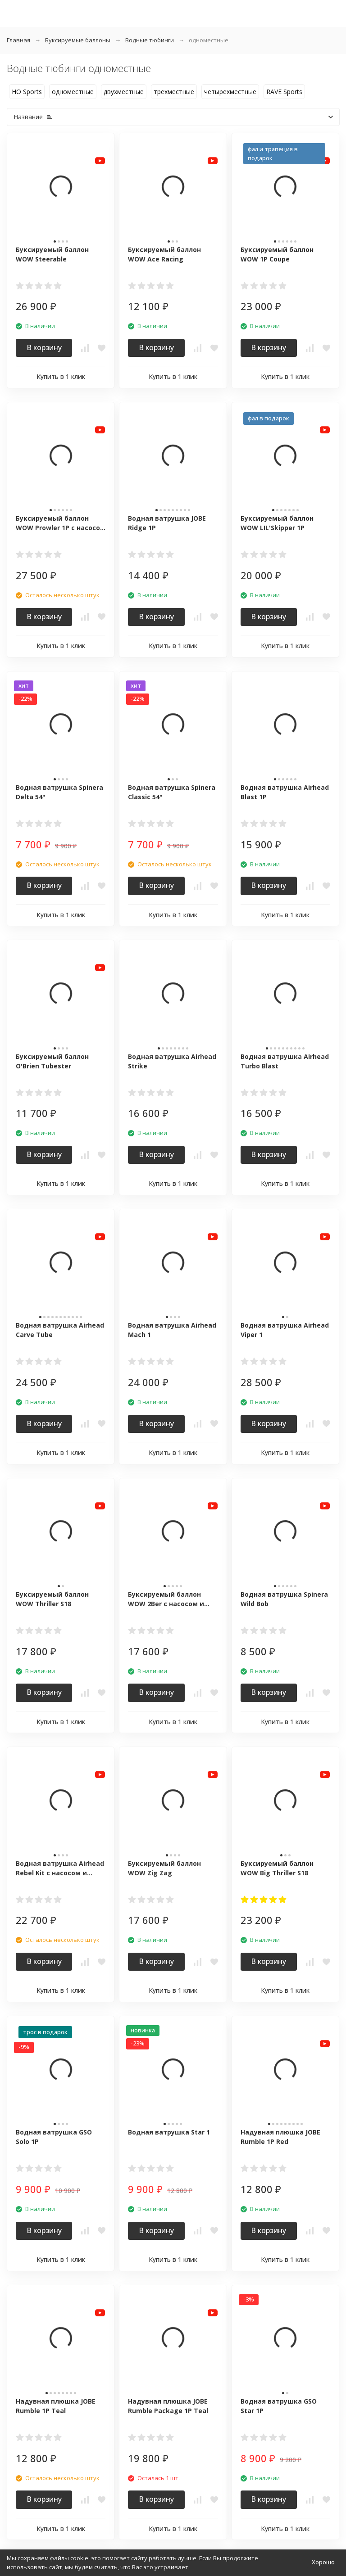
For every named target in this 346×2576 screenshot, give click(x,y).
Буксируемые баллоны (77, 40)
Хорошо (323, 2562)
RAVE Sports (284, 91)
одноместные (73, 91)
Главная (18, 40)
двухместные (124, 91)
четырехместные (230, 91)
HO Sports (27, 91)
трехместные (174, 91)
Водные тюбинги (149, 40)
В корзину (44, 347)
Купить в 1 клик (60, 376)
